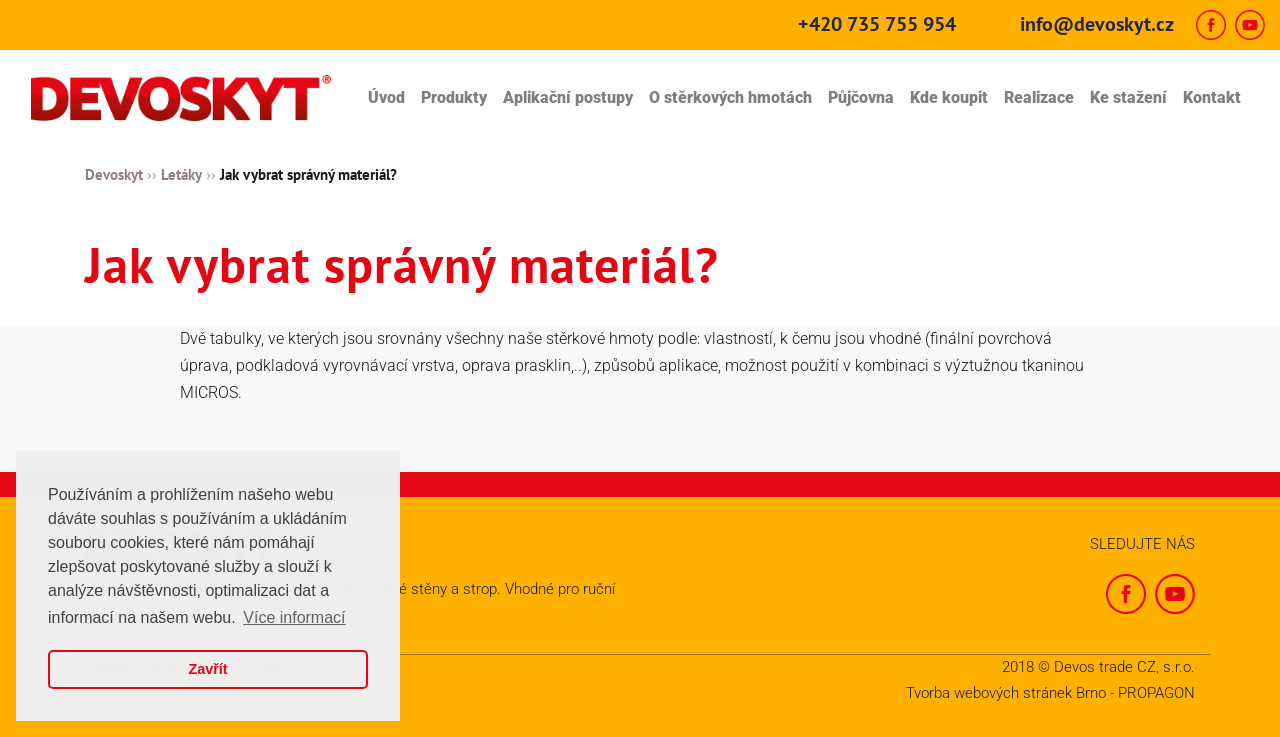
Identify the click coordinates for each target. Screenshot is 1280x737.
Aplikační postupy (568, 97)
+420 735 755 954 (877, 24)
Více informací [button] (294, 617)
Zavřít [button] (207, 669)
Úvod (386, 97)
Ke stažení (1128, 97)
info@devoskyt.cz (1097, 24)
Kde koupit (949, 97)
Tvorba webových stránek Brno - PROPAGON (1050, 693)
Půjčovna (861, 97)
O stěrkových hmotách (730, 97)
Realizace (1039, 97)
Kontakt (1212, 97)
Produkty (454, 97)
